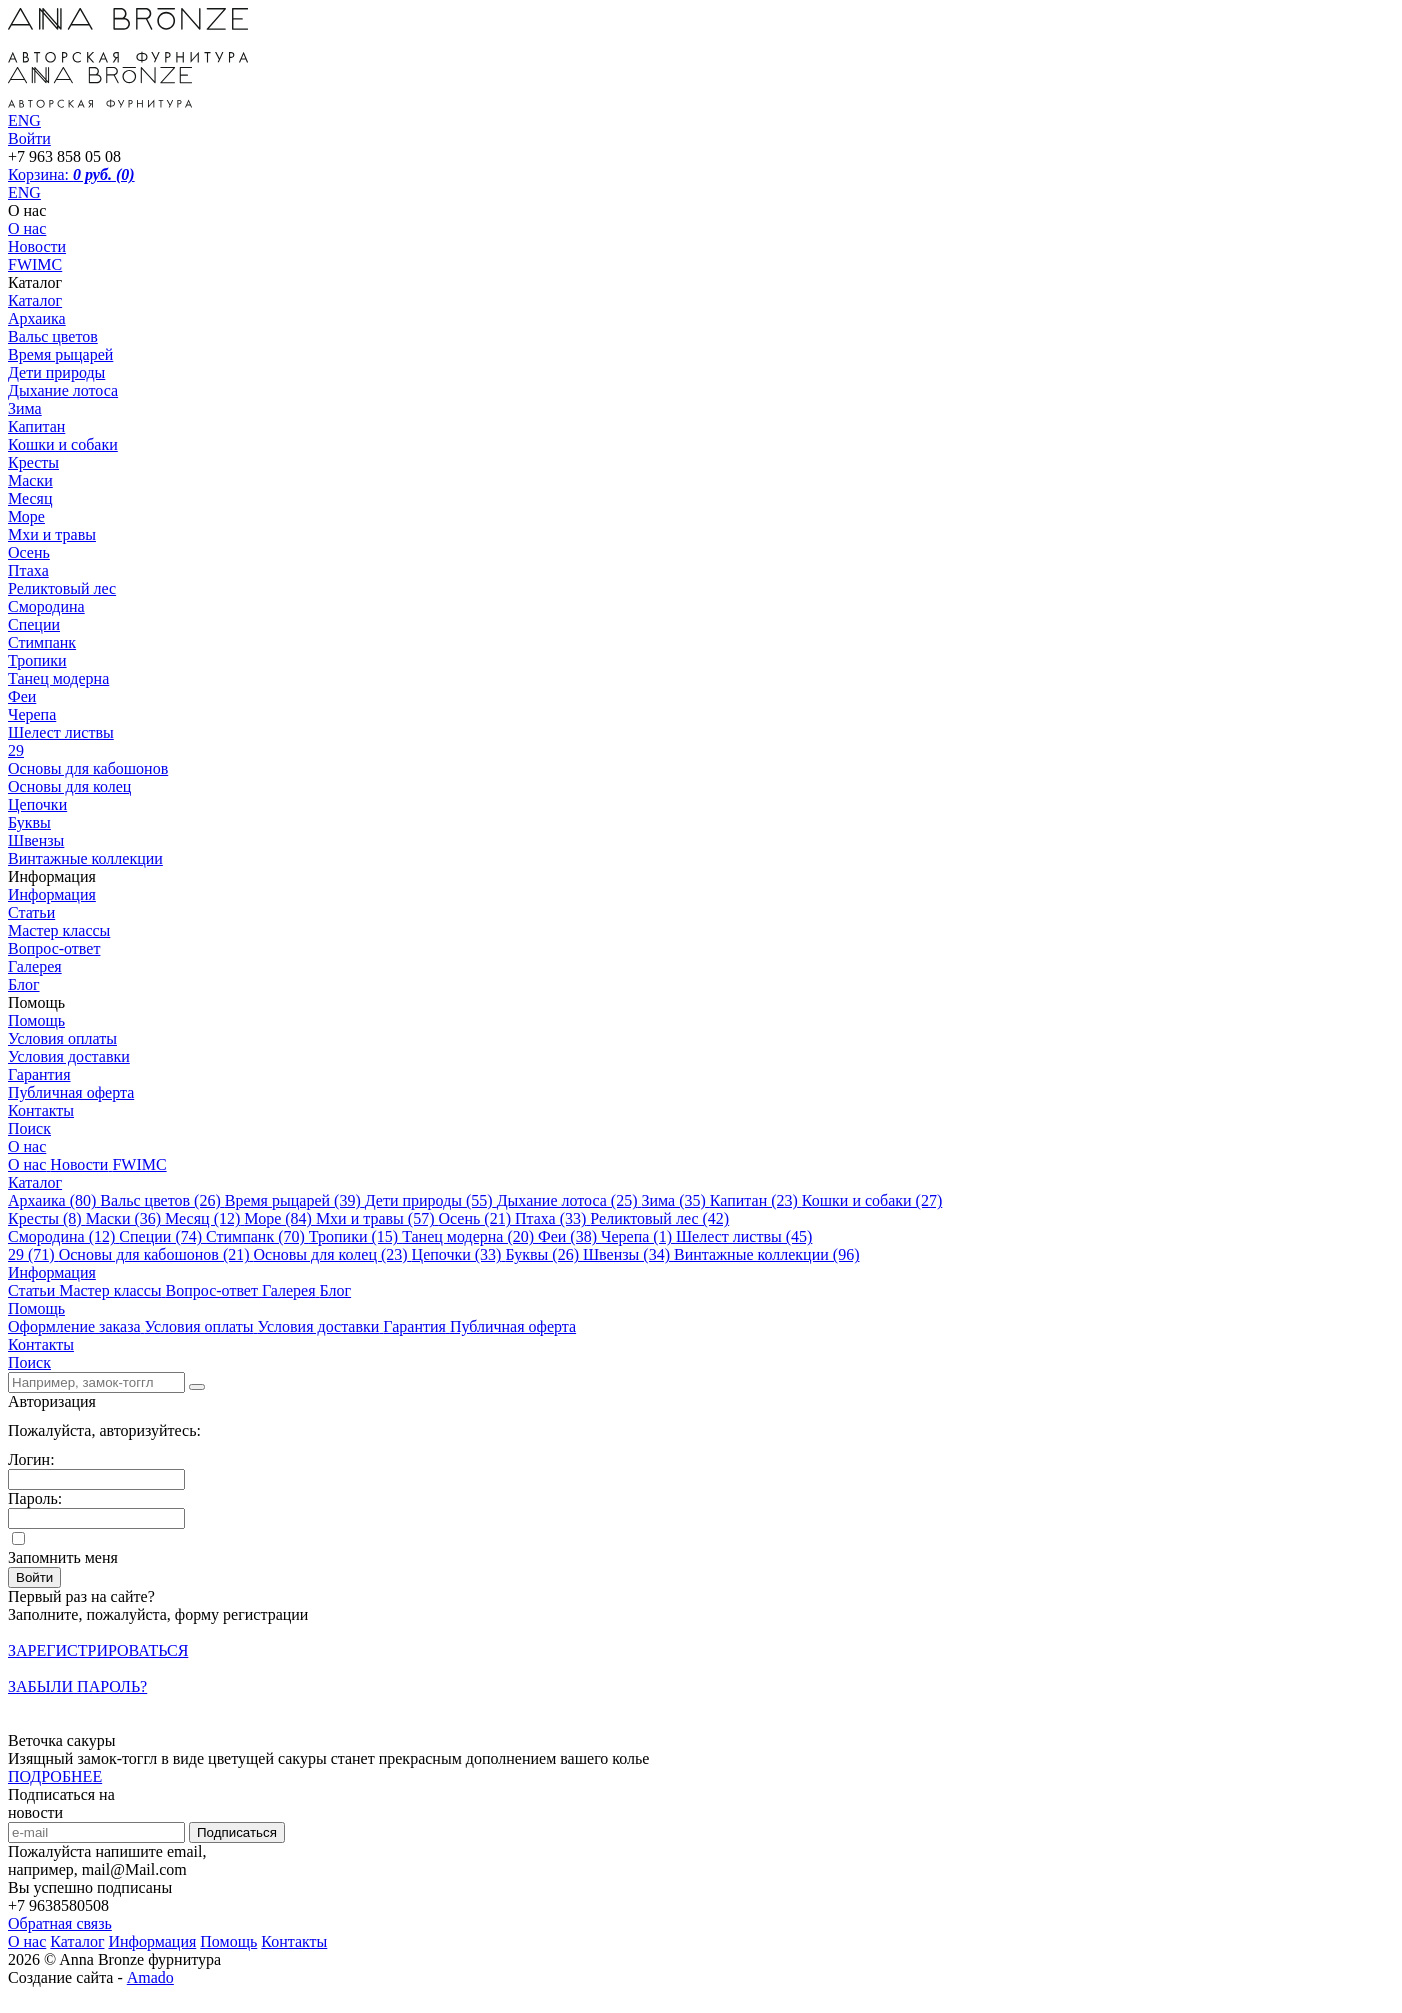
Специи (34, 624)
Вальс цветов (53, 336)
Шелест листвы (61, 732)
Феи (22, 696)
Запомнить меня (63, 1557)
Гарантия (39, 1074)
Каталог (35, 300)
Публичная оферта (71, 1092)
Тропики (37, 660)
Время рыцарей (60, 354)
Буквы (29, 822)
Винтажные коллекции (85, 858)
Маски (30, 480)
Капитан (36, 426)
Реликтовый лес (62, 588)
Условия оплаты (62, 1038)
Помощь (36, 1020)
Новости (37, 246)
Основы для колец (69, 786)
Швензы (36, 840)
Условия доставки (69, 1056)
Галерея (35, 966)
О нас (27, 228)
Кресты (33, 462)
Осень (29, 552)
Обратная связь (60, 1923)
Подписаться (237, 1832)
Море (26, 516)
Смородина (46, 606)
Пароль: (35, 1498)
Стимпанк (42, 642)
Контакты (41, 1110)
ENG (24, 192)
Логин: (31, 1459)
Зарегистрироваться (98, 1650)
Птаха (28, 570)
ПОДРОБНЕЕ (55, 1776)
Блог (24, 984)
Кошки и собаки (63, 444)
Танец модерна (58, 678)
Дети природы (56, 372)
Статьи (31, 912)
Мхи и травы (52, 534)
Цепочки (37, 804)
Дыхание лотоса (63, 390)
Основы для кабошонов (88, 768)
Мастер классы (59, 930)
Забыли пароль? (77, 1686)
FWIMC (35, 264)
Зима (25, 408)
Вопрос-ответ (54, 948)
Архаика (37, 318)
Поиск (29, 1128)
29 (16, 750)
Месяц (30, 498)
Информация (52, 894)
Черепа (32, 714)
